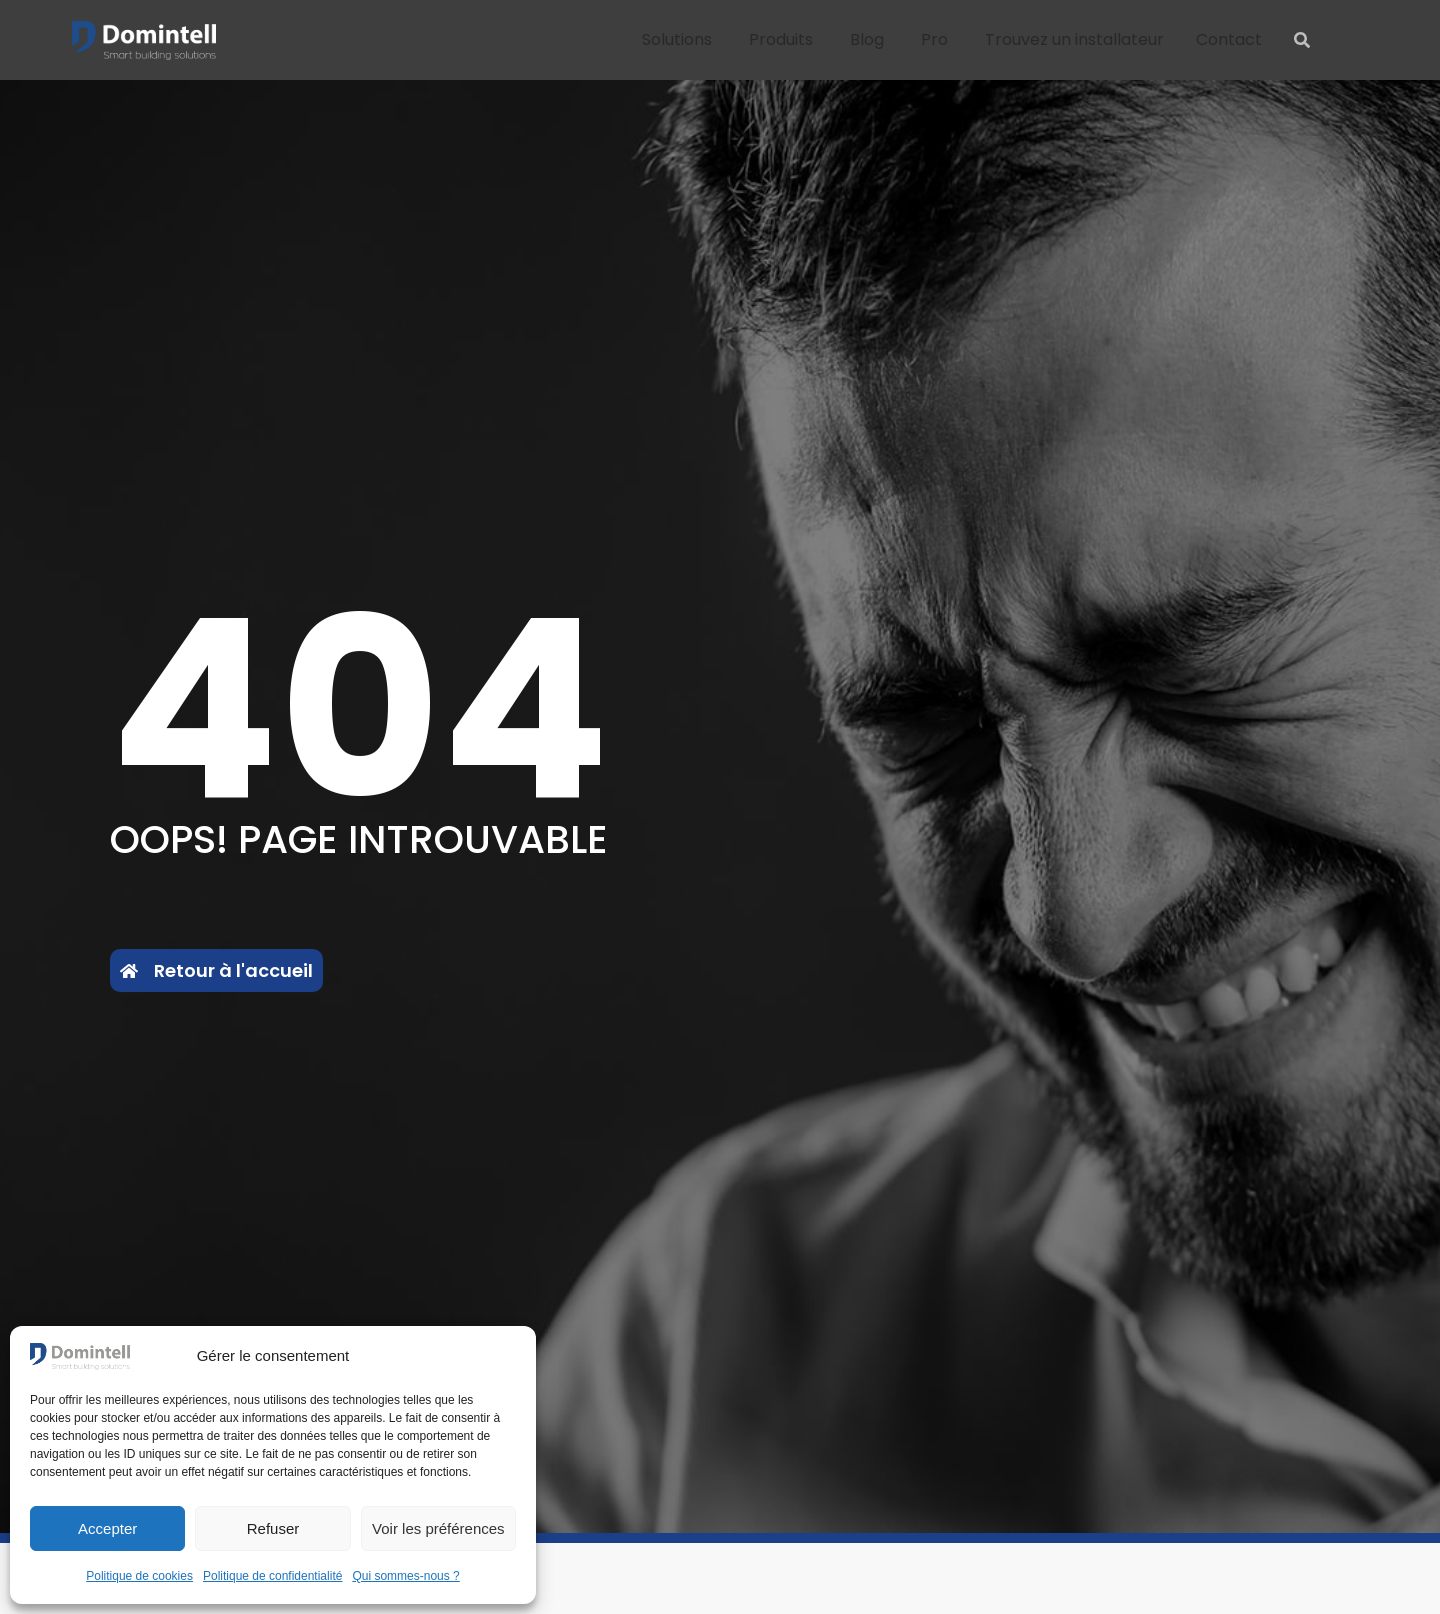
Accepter (107, 1528)
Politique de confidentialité (272, 1576)
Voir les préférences (438, 1528)
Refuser (273, 1528)
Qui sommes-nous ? (405, 1576)
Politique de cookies (139, 1576)
